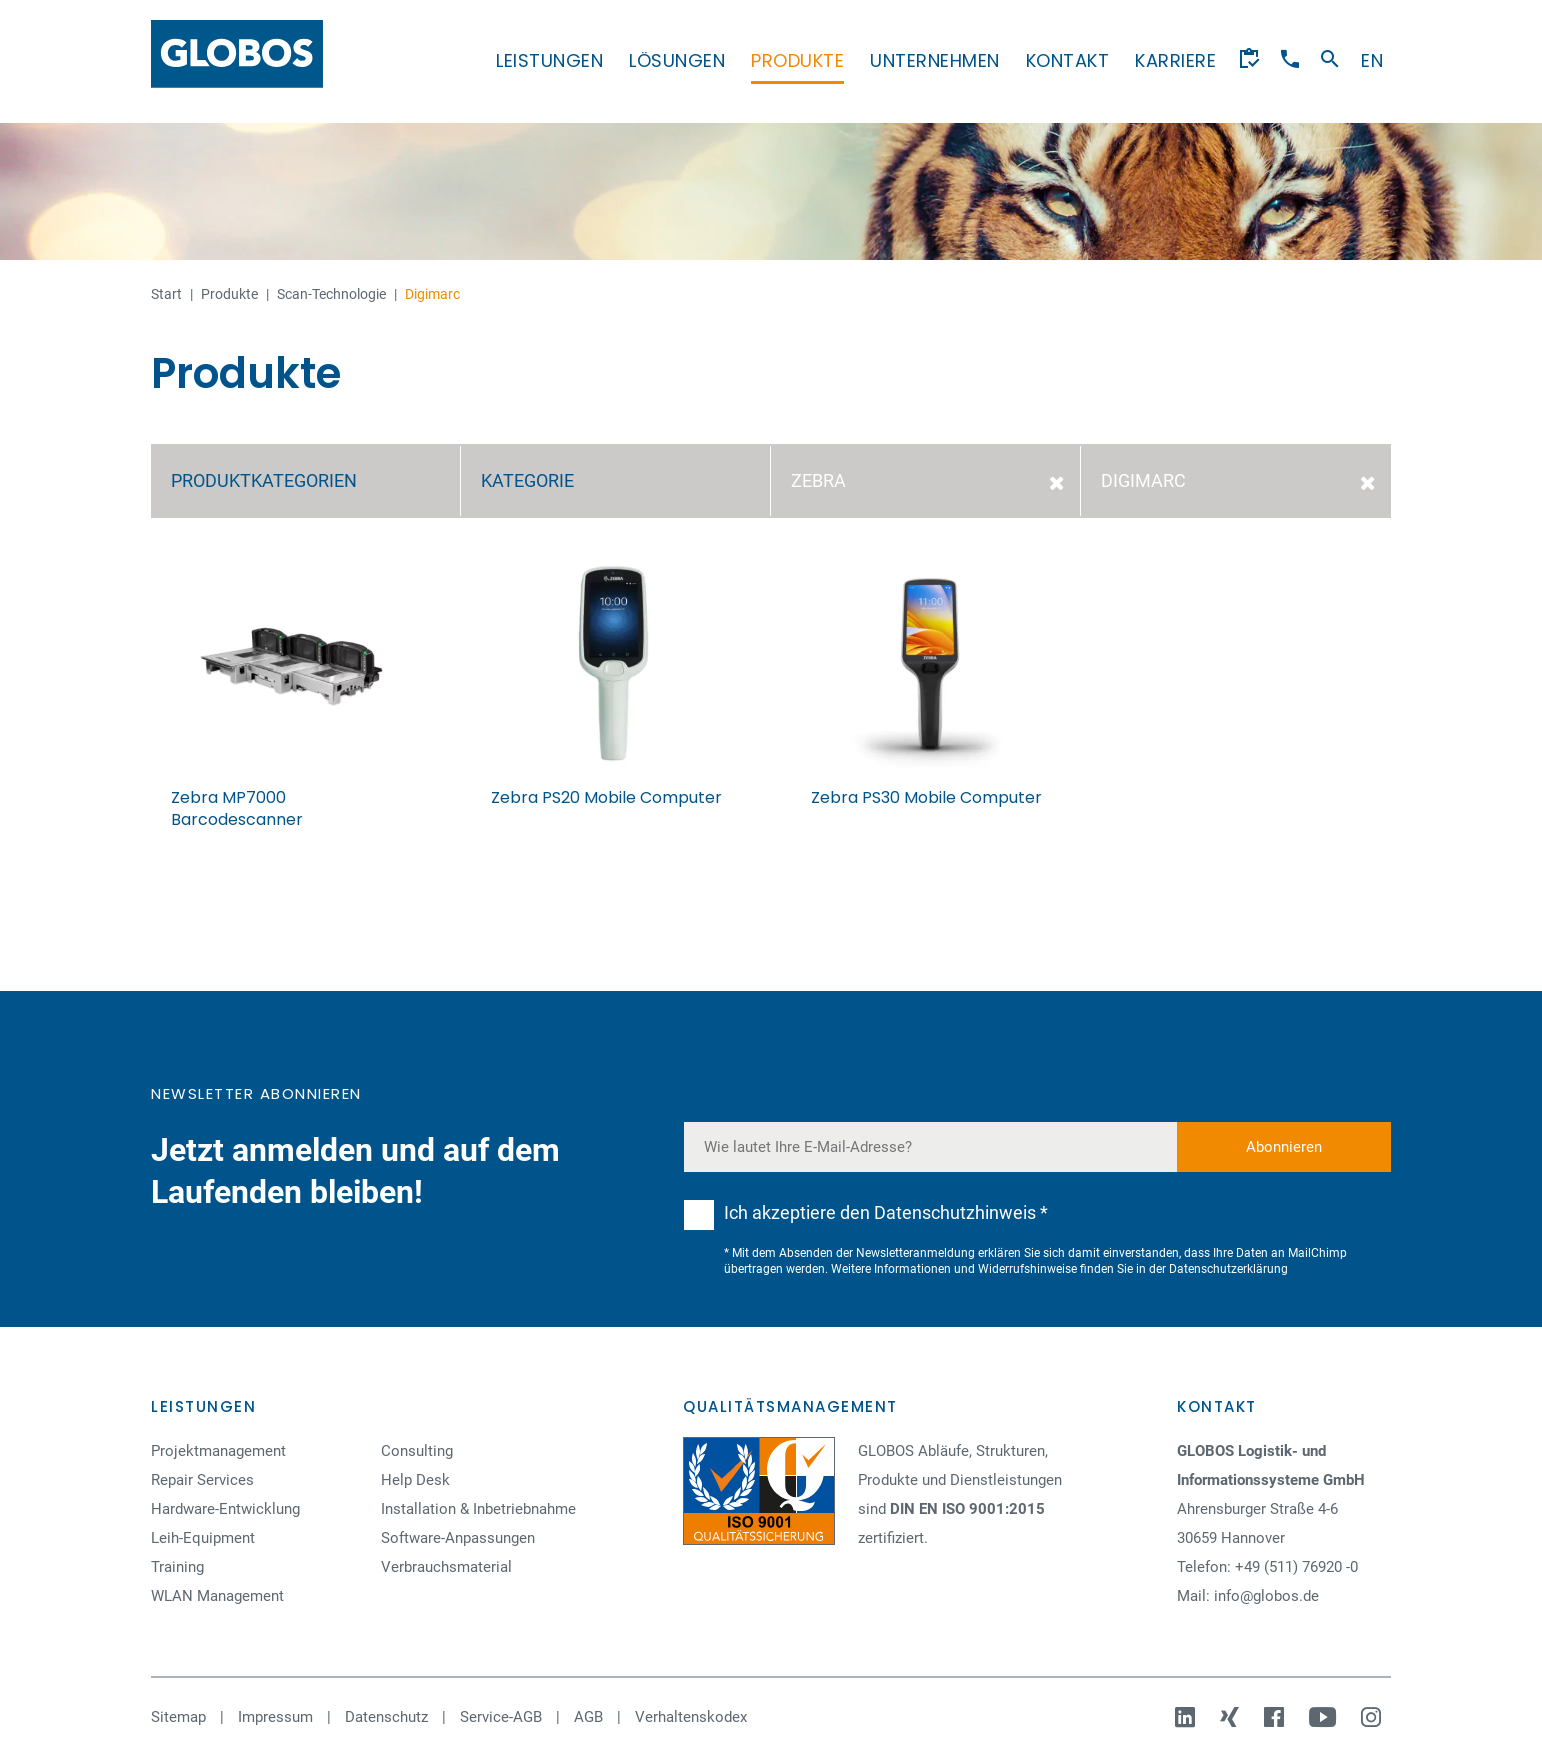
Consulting (417, 1451)
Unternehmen (935, 60)
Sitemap (178, 1717)
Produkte (797, 60)
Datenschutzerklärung (1228, 1269)
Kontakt (1068, 60)
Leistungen (549, 60)
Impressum (275, 1717)
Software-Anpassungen (458, 1538)
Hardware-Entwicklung (225, 1509)
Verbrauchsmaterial (446, 1567)
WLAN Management (217, 1596)
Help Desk (415, 1480)
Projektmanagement (218, 1451)
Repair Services (202, 1480)
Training (177, 1567)
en (1372, 60)
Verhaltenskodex (691, 1717)
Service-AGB (501, 1717)
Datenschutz (386, 1717)
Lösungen (677, 60)
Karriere (1175, 60)
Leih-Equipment (203, 1538)
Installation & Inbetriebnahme (478, 1509)
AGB (588, 1717)
